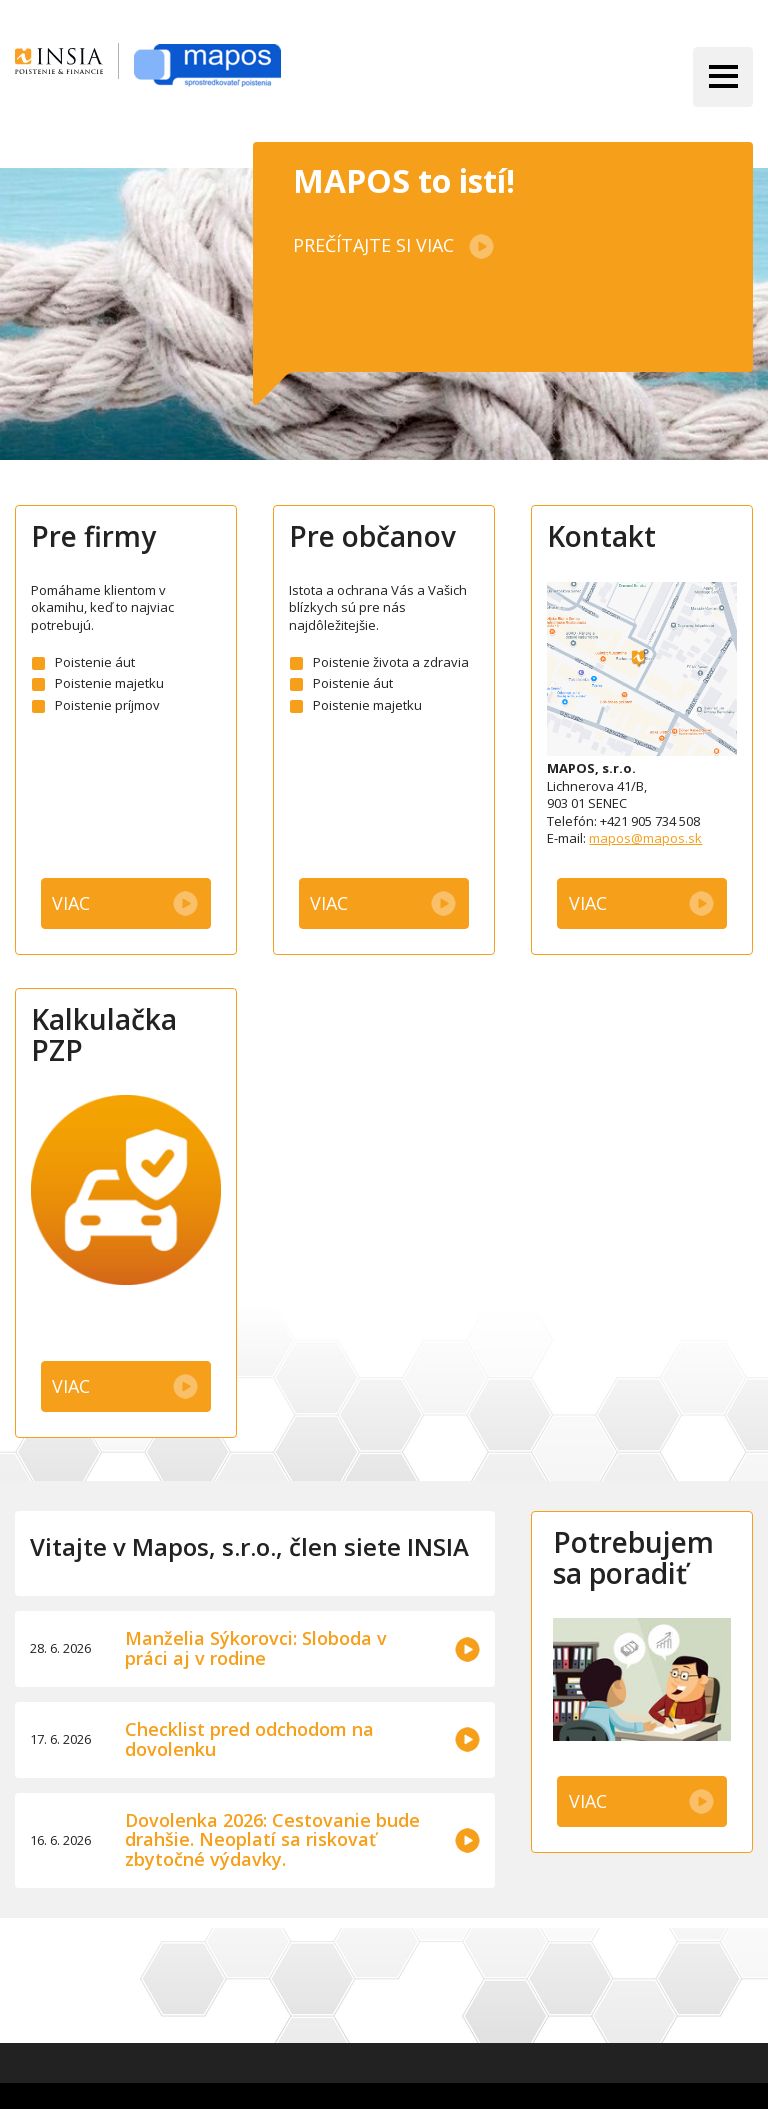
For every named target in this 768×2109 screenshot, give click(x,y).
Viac (71, 903)
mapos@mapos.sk (645, 838)
